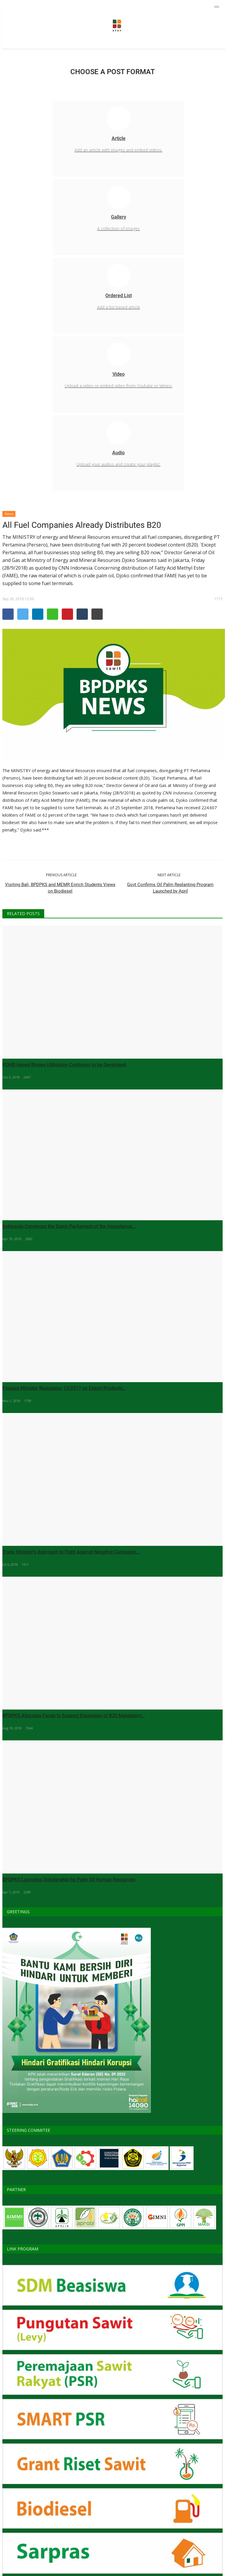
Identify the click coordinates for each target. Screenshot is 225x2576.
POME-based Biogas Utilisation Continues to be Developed (64, 1065)
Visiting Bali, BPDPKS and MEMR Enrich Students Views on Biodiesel (60, 888)
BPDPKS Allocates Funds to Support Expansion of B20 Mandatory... (73, 1715)
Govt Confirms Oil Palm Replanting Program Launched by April (170, 888)
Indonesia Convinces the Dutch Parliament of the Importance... (69, 1226)
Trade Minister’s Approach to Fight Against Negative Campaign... (71, 1552)
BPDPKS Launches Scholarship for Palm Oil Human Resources (68, 1879)
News (9, 514)
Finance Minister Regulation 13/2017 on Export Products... (64, 1388)
